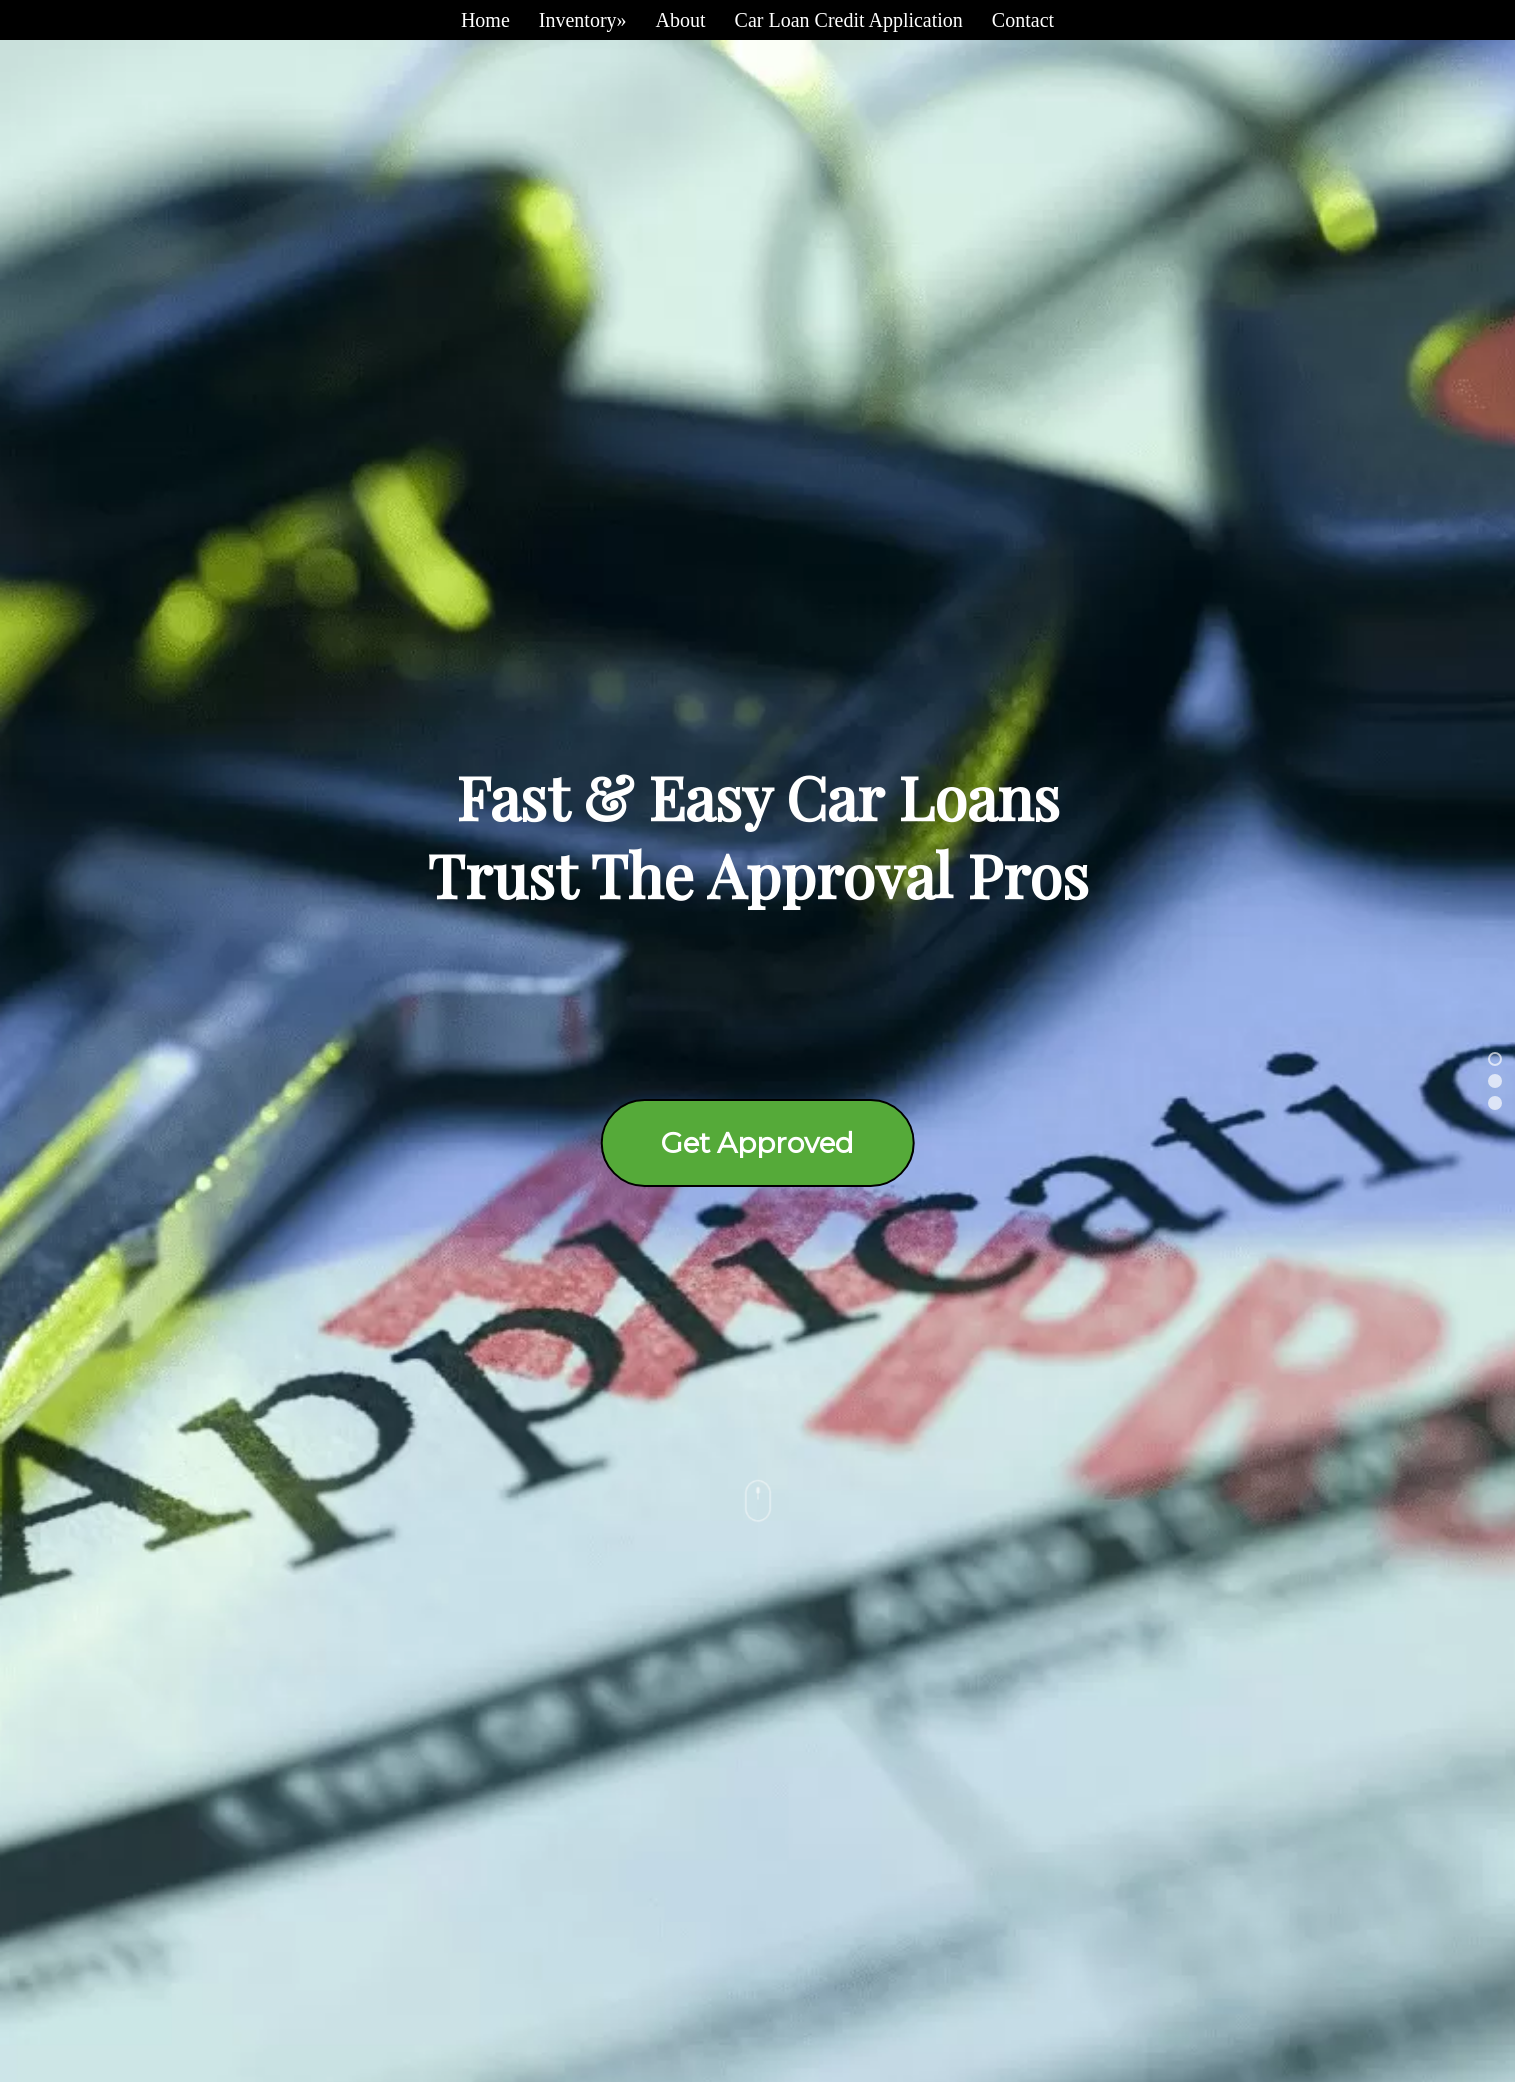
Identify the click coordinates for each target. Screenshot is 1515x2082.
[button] (1495, 1059)
